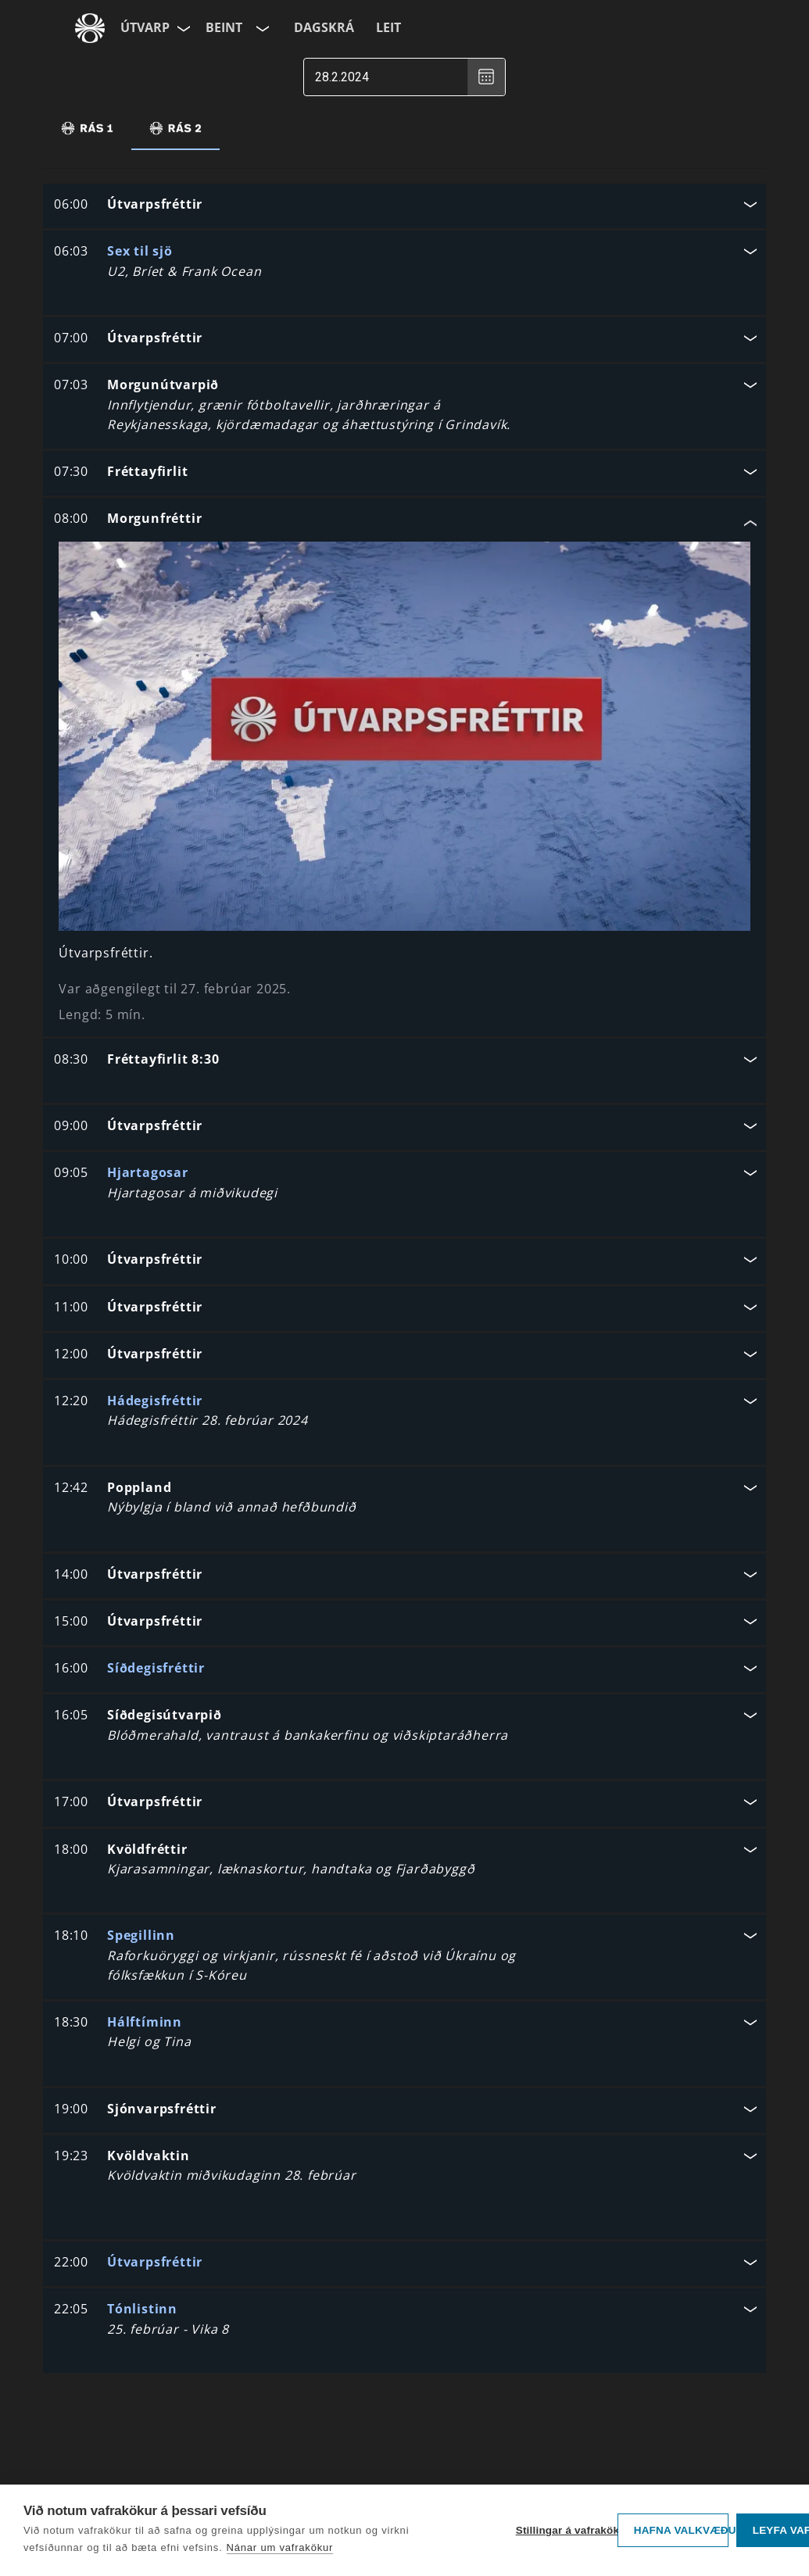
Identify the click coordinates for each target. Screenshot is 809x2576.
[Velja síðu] (182, 28)
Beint (224, 27)
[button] (404, 206)
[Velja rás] (261, 28)
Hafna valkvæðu (681, 2530)
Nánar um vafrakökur (280, 2547)
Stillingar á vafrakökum (563, 2530)
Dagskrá (324, 27)
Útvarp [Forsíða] (145, 27)
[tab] (87, 128)
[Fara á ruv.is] (90, 28)
